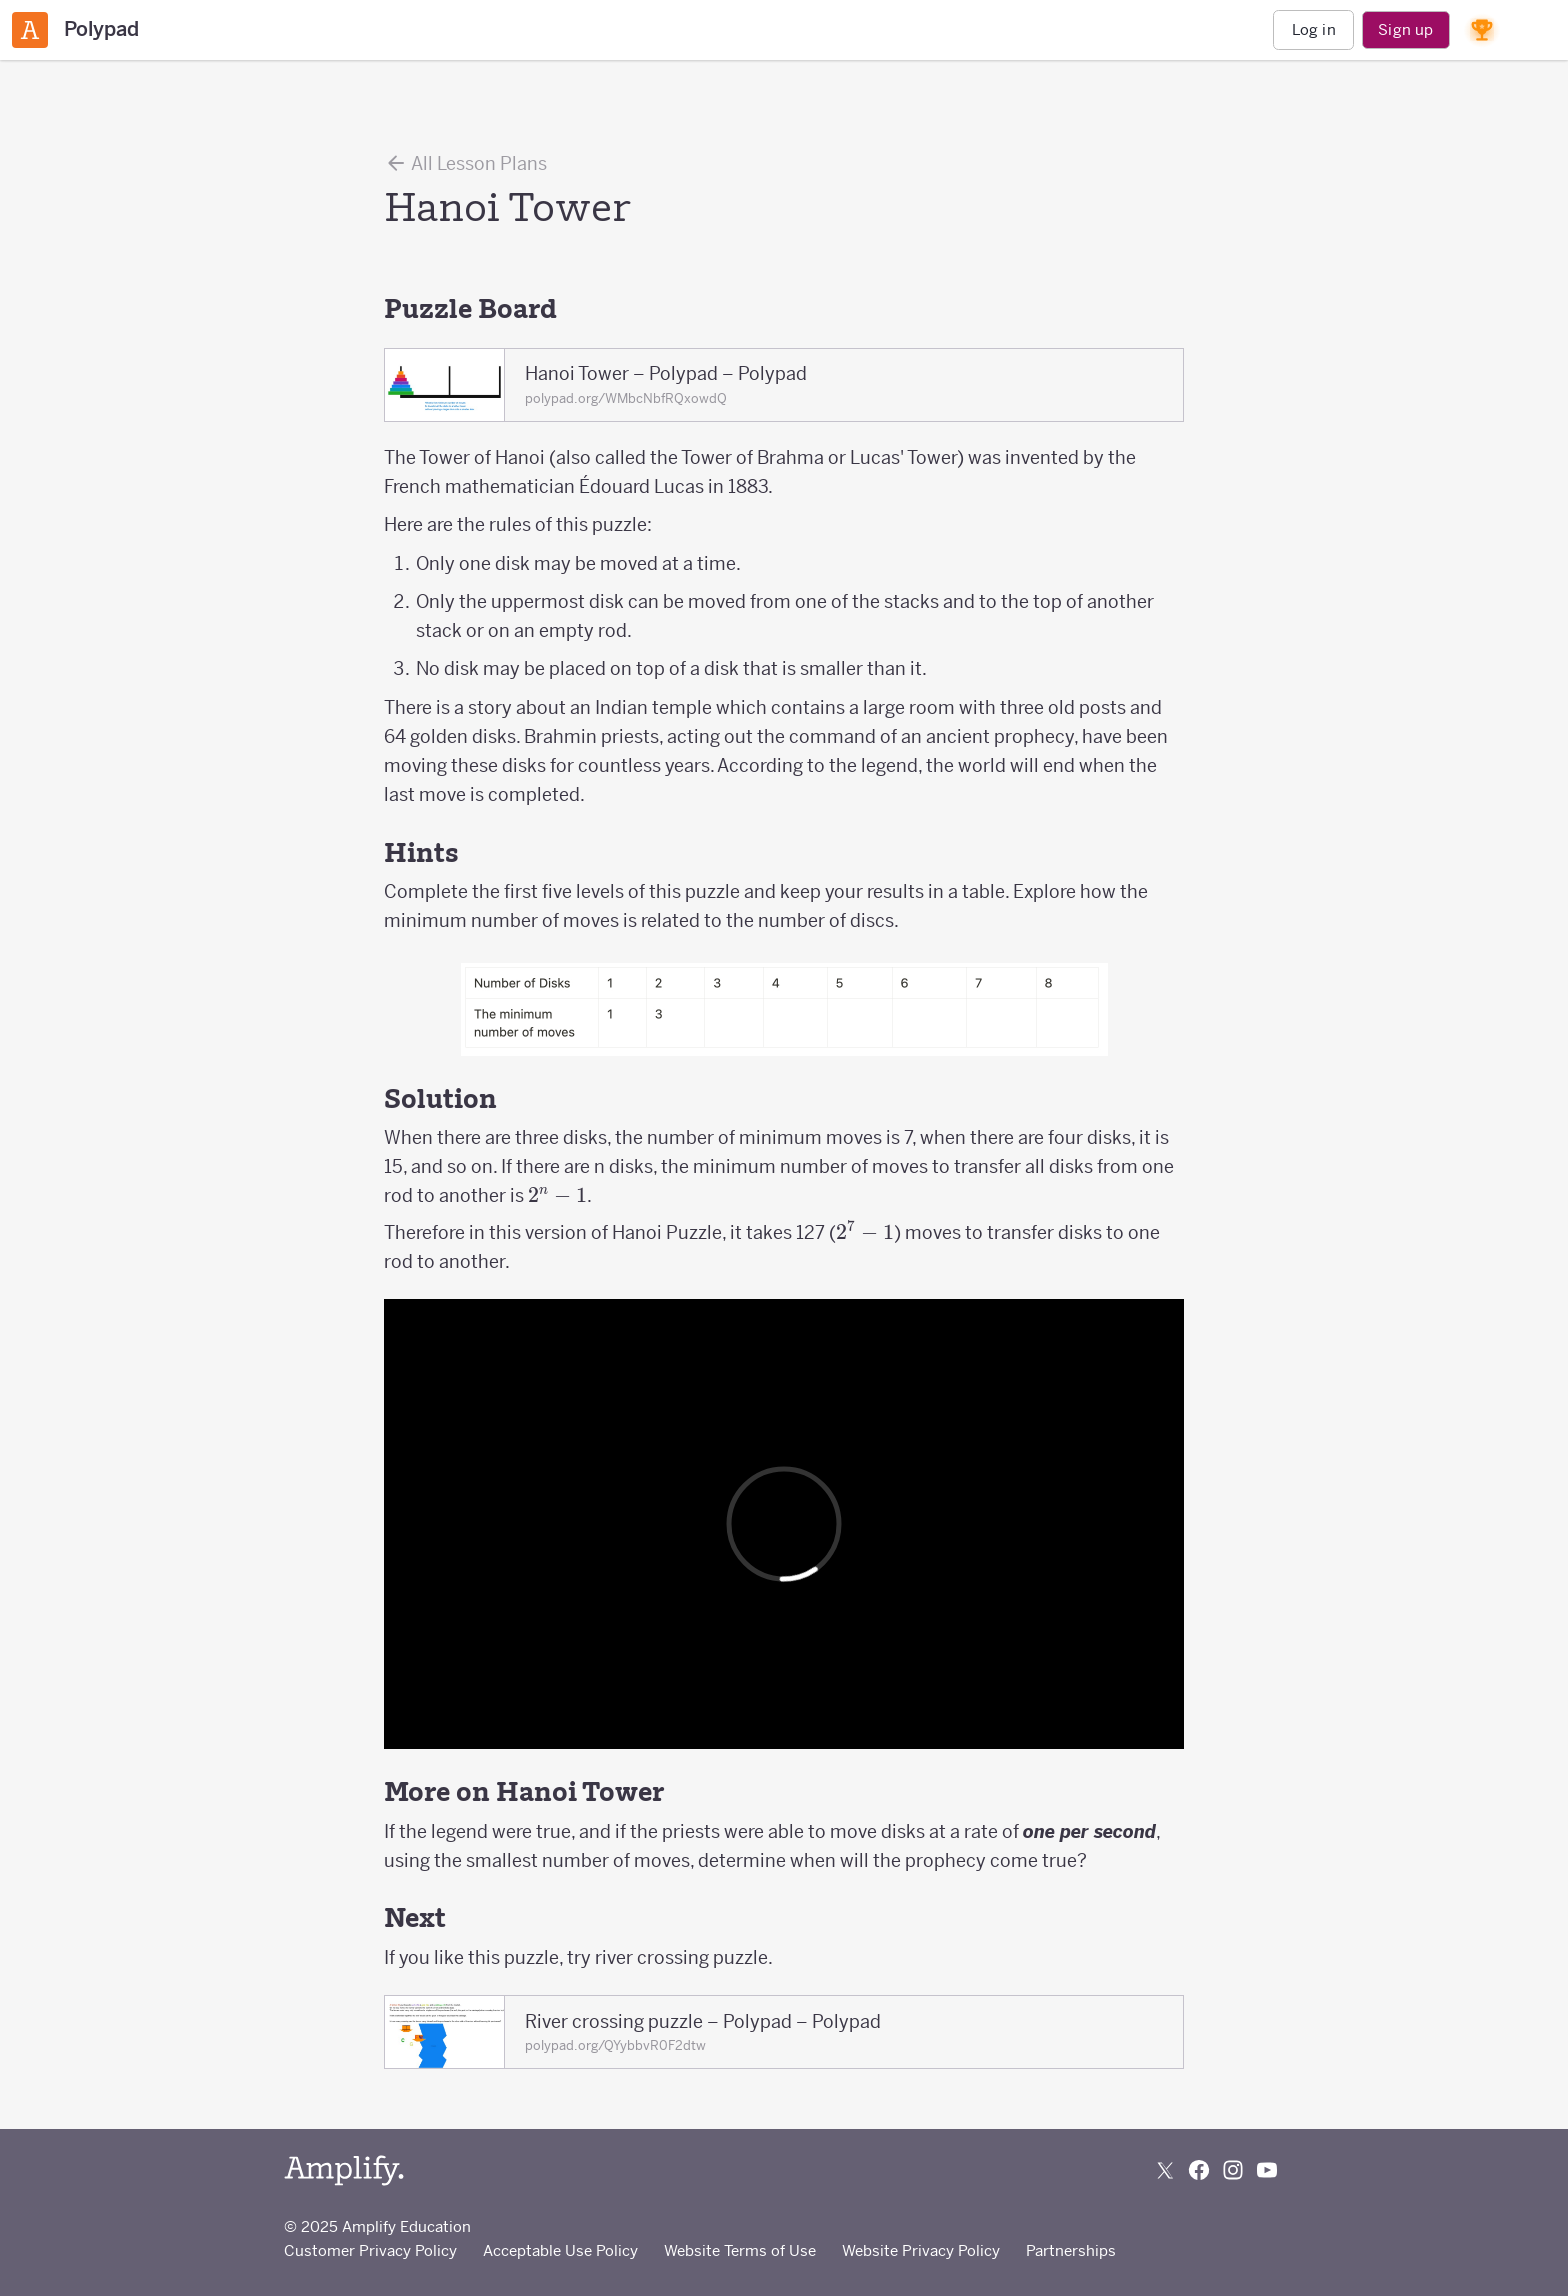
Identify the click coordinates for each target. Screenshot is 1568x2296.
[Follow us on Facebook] (1199, 2170)
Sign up (1405, 29)
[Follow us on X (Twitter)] (1165, 2170)
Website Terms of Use (740, 2250)
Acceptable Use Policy (560, 2250)
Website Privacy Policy (921, 2250)
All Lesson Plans (465, 163)
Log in (1314, 29)
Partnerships (1071, 2250)
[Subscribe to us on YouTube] (1267, 2170)
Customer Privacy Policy (370, 2250)
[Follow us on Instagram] (1233, 2170)
